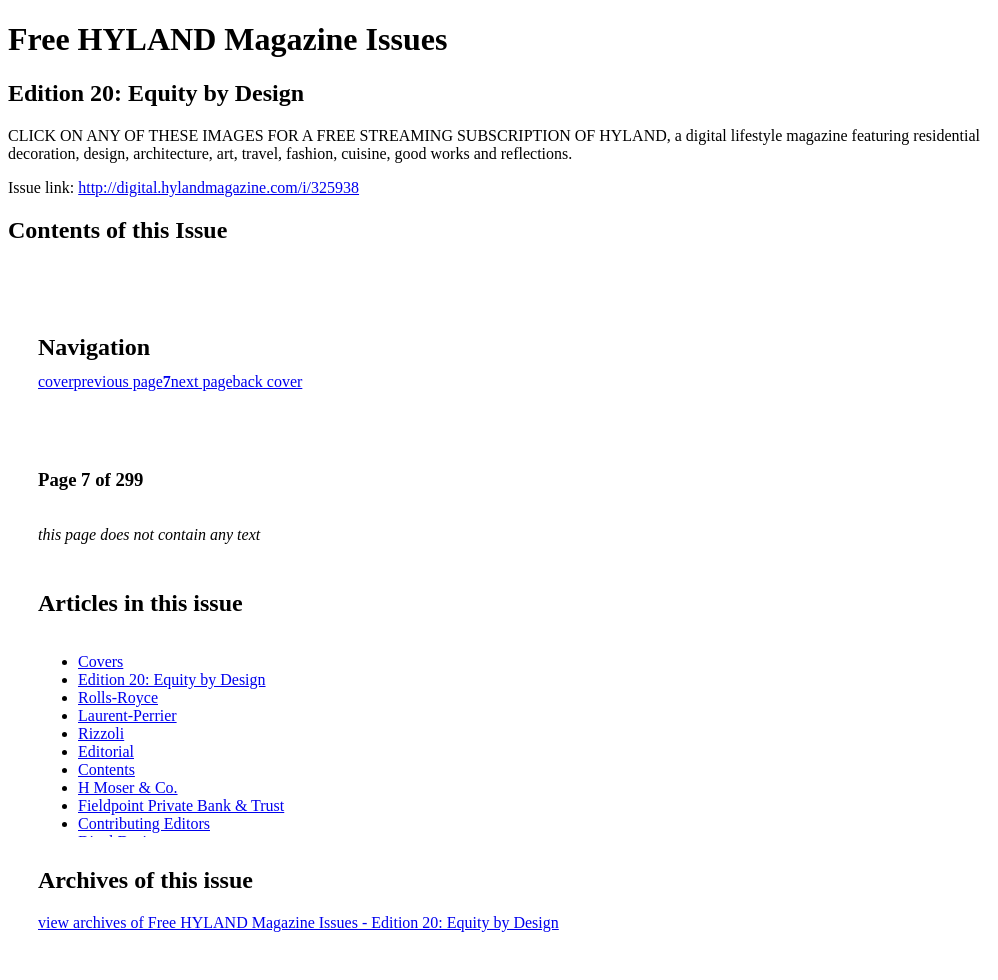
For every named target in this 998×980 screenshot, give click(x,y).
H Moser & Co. (128, 787)
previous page (118, 381)
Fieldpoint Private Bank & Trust (181, 805)
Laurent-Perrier (127, 715)
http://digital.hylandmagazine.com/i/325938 (218, 187)
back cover (268, 381)
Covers (100, 661)
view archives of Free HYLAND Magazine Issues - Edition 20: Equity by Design (298, 922)
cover (56, 381)
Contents (106, 769)
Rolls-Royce (118, 697)
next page (202, 381)
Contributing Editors (144, 823)
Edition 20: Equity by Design (172, 679)
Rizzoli (101, 733)
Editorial (106, 751)
